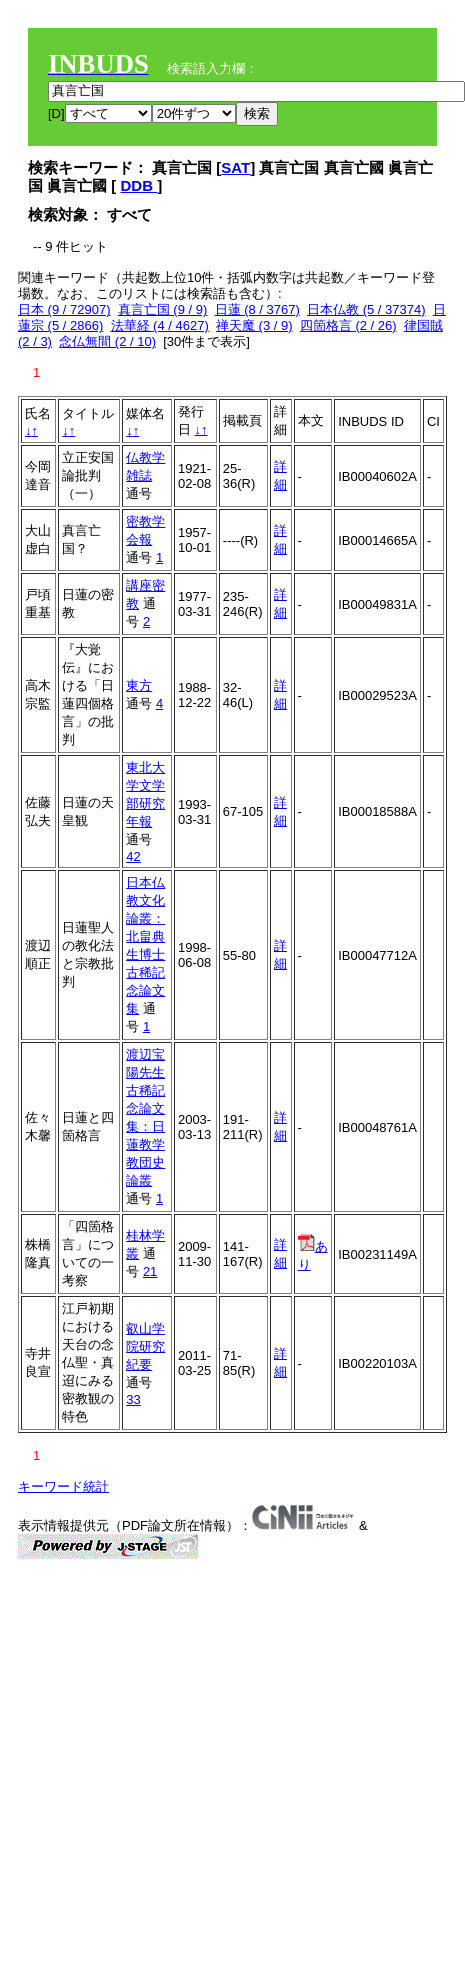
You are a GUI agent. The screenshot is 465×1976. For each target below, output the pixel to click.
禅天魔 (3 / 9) (254, 325)
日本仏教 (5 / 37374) (366, 309)
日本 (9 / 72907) (64, 309)
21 (150, 1271)
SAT (235, 167)
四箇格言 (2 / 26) (348, 325)
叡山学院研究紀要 (145, 1346)
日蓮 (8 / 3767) (257, 309)
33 (133, 1399)
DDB (139, 185)
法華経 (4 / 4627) (160, 325)
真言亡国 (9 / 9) (163, 309)
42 (133, 856)
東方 (139, 685)
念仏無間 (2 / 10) (107, 341)
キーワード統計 (63, 1486)
